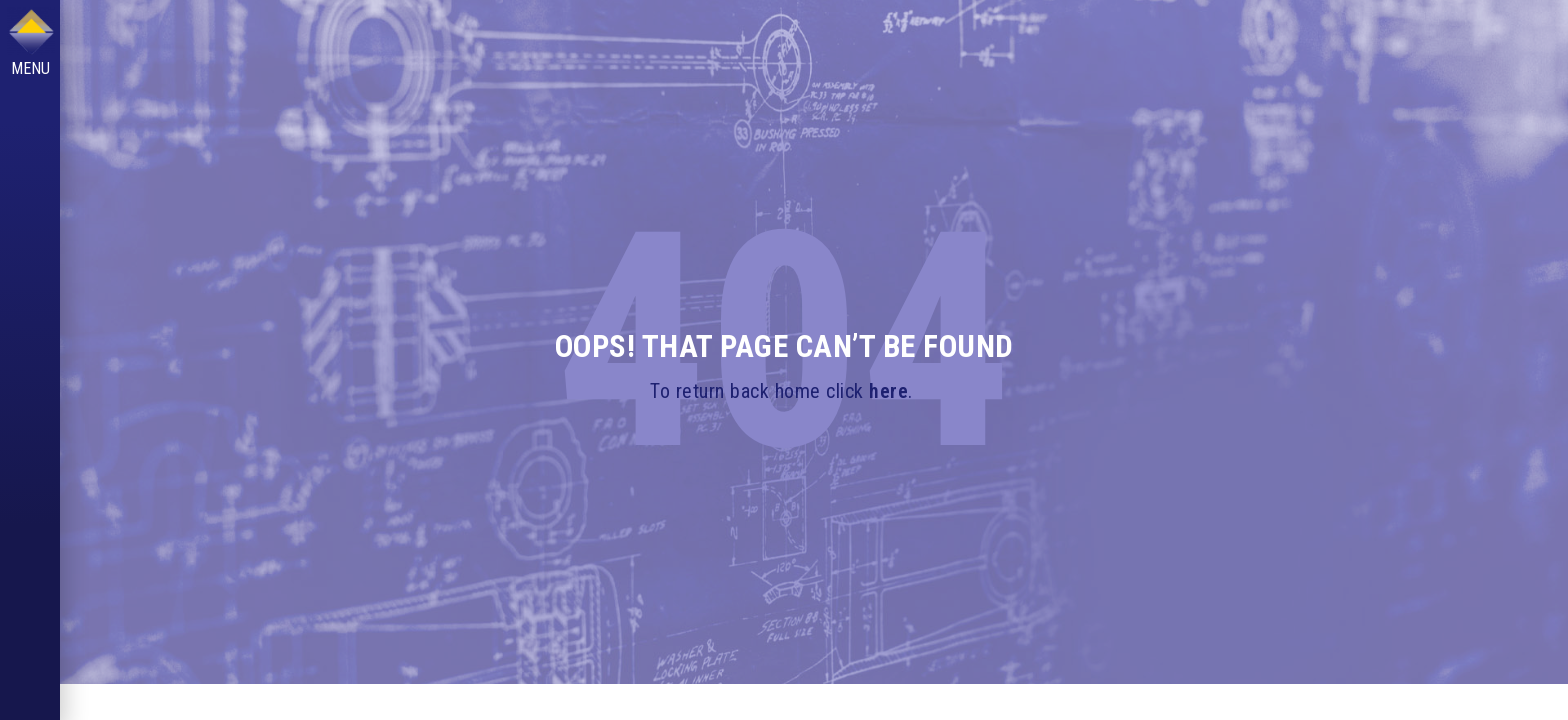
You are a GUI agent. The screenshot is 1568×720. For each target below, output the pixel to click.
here (888, 391)
